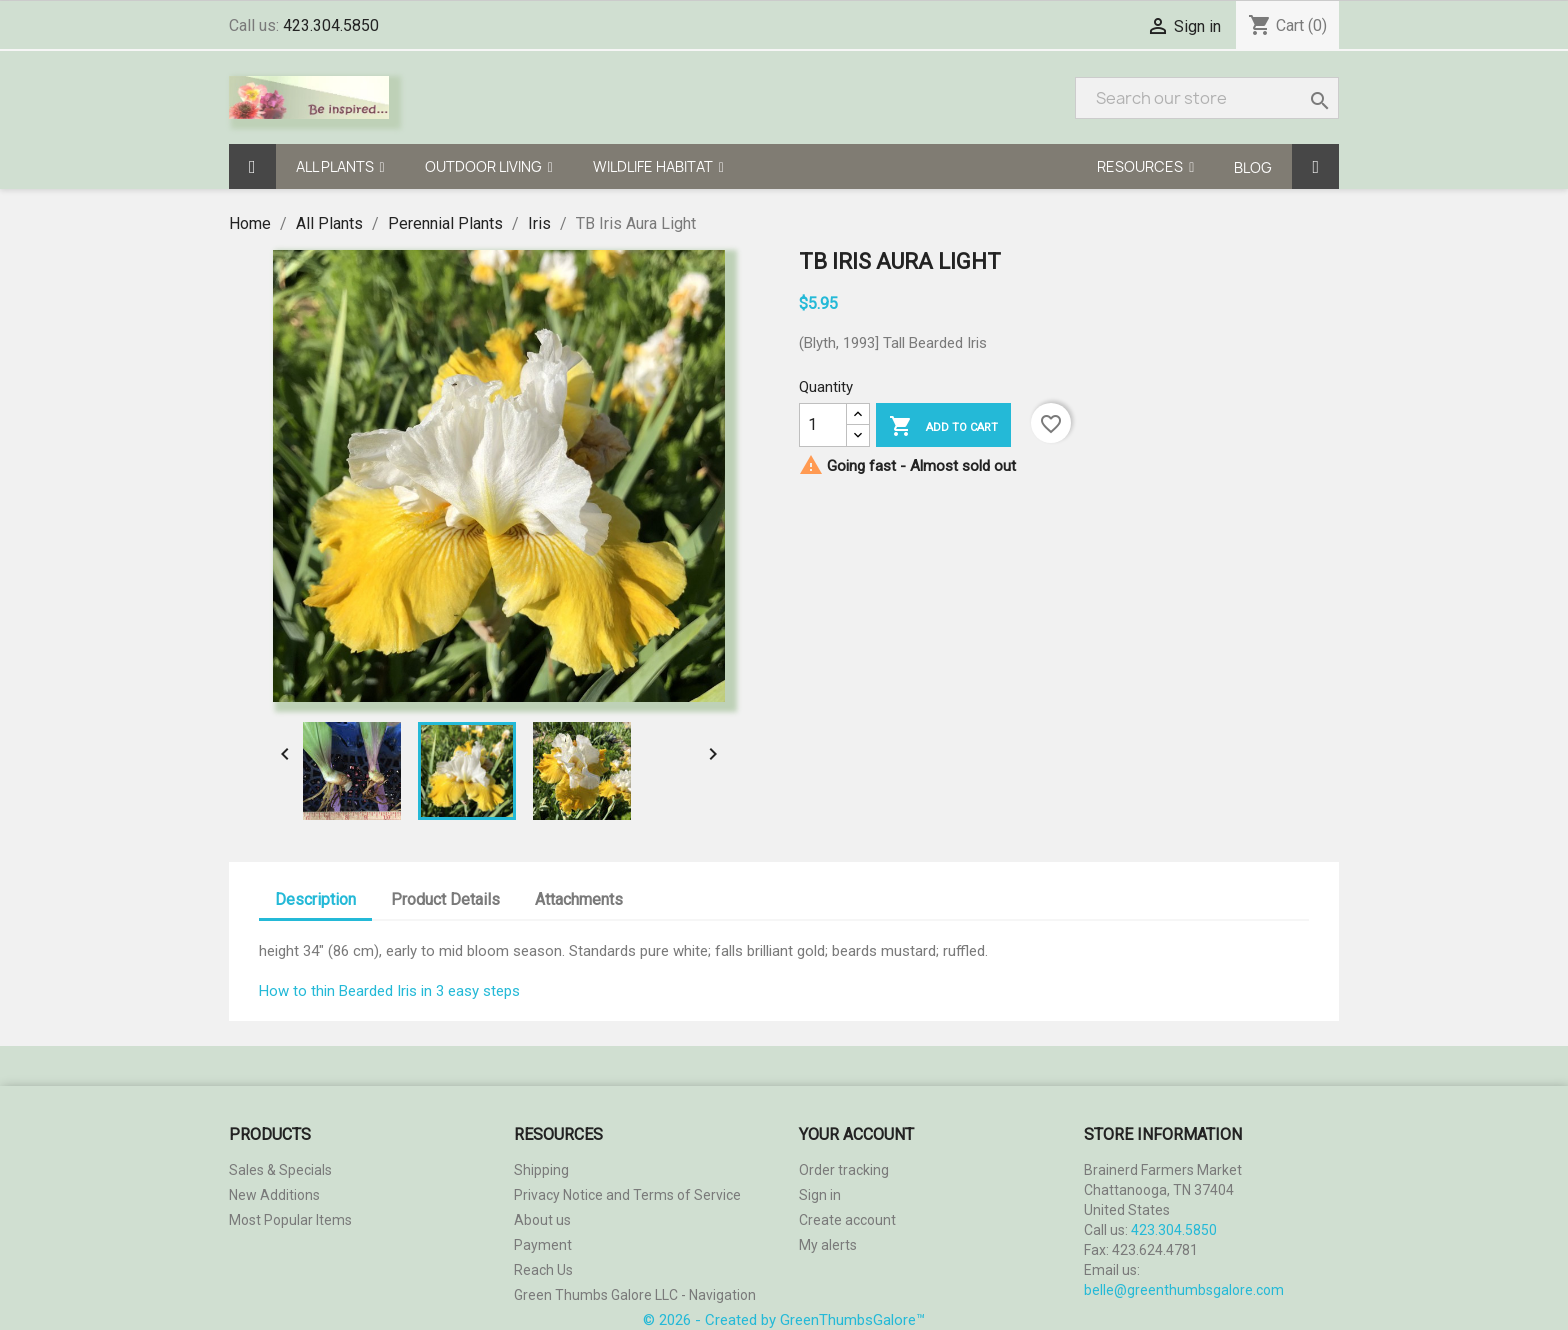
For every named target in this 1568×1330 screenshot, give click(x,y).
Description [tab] (315, 899)
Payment (543, 1245)
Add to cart (943, 427)
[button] (340, 166)
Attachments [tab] (579, 899)
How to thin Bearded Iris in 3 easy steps (389, 991)
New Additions (274, 1195)
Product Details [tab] (445, 899)
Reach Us (543, 1270)
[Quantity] (823, 425)
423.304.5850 (331, 25)
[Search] (1207, 98)
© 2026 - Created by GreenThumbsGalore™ (784, 1320)
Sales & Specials (280, 1170)
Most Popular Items (290, 1220)
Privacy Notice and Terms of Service (627, 1195)
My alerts (828, 1245)
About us (542, 1220)
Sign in (1197, 26)
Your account (856, 1134)
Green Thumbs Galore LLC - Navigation (635, 1295)
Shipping (541, 1170)
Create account (847, 1220)
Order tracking (844, 1170)
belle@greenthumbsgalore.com (1184, 1290)
